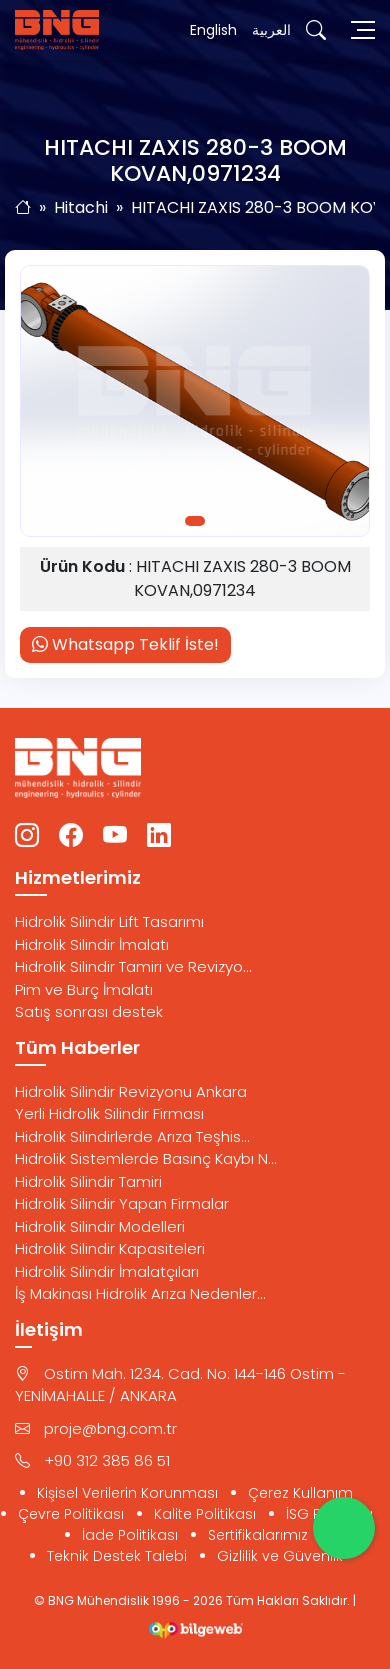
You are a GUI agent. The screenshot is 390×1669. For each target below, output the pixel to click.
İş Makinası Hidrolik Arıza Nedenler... (140, 1293)
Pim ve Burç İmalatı (84, 989)
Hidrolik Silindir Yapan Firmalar (122, 1203)
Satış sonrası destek (89, 1011)
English (213, 30)
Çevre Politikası (71, 1514)
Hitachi (81, 207)
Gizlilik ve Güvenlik (280, 1556)
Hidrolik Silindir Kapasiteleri (110, 1248)
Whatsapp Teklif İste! (125, 644)
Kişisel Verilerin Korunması (127, 1493)
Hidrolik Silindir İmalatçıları (107, 1271)
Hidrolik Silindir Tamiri (88, 1181)
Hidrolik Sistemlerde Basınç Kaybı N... (146, 1158)
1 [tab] (195, 521)
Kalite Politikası (205, 1514)
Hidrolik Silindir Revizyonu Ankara (131, 1091)
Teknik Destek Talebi (117, 1556)
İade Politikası (130, 1535)
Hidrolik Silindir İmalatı (92, 944)
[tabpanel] (195, 401)
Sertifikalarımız (258, 1535)
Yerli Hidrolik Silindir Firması (109, 1113)
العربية (271, 30)
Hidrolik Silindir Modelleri (100, 1226)
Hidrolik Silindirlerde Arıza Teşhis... (132, 1136)
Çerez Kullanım (300, 1493)
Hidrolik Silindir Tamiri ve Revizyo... (133, 966)
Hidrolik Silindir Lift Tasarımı (109, 921)
